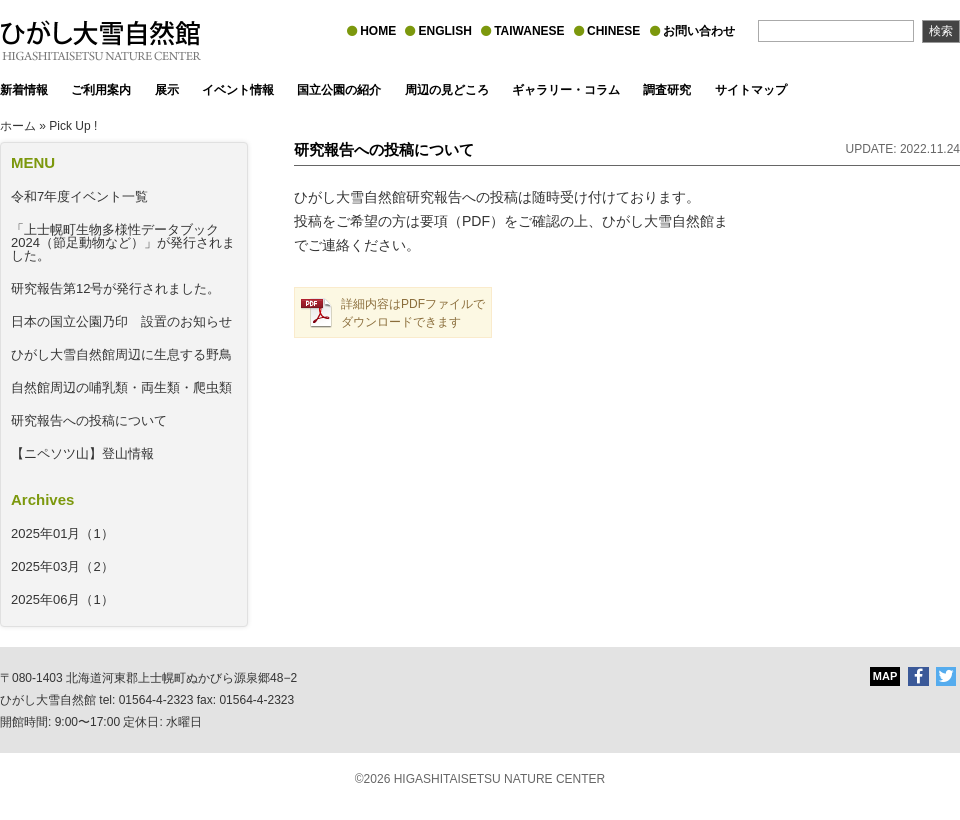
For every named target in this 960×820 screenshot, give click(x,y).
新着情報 (24, 90)
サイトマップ (751, 90)
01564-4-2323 (156, 700)
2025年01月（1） (62, 533)
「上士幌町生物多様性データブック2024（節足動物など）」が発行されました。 (123, 242)
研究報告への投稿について (89, 420)
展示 (167, 90)
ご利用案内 (101, 90)
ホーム (18, 126)
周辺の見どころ (447, 90)
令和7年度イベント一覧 (79, 196)
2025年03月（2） (62, 566)
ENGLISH (438, 31)
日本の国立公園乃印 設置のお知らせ (121, 321)
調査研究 (667, 90)
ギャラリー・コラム (566, 90)
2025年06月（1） (62, 599)
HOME (371, 31)
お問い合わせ (692, 31)
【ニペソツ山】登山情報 (82, 453)
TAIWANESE (522, 31)
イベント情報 (238, 90)
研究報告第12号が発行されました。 (115, 288)
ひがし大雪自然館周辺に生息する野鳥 (121, 354)
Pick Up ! (73, 126)
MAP (885, 676)
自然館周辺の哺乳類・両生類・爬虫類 (121, 387)
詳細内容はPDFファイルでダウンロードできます (413, 313)
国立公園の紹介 (339, 90)
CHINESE (607, 31)
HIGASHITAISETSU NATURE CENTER (500, 779)
